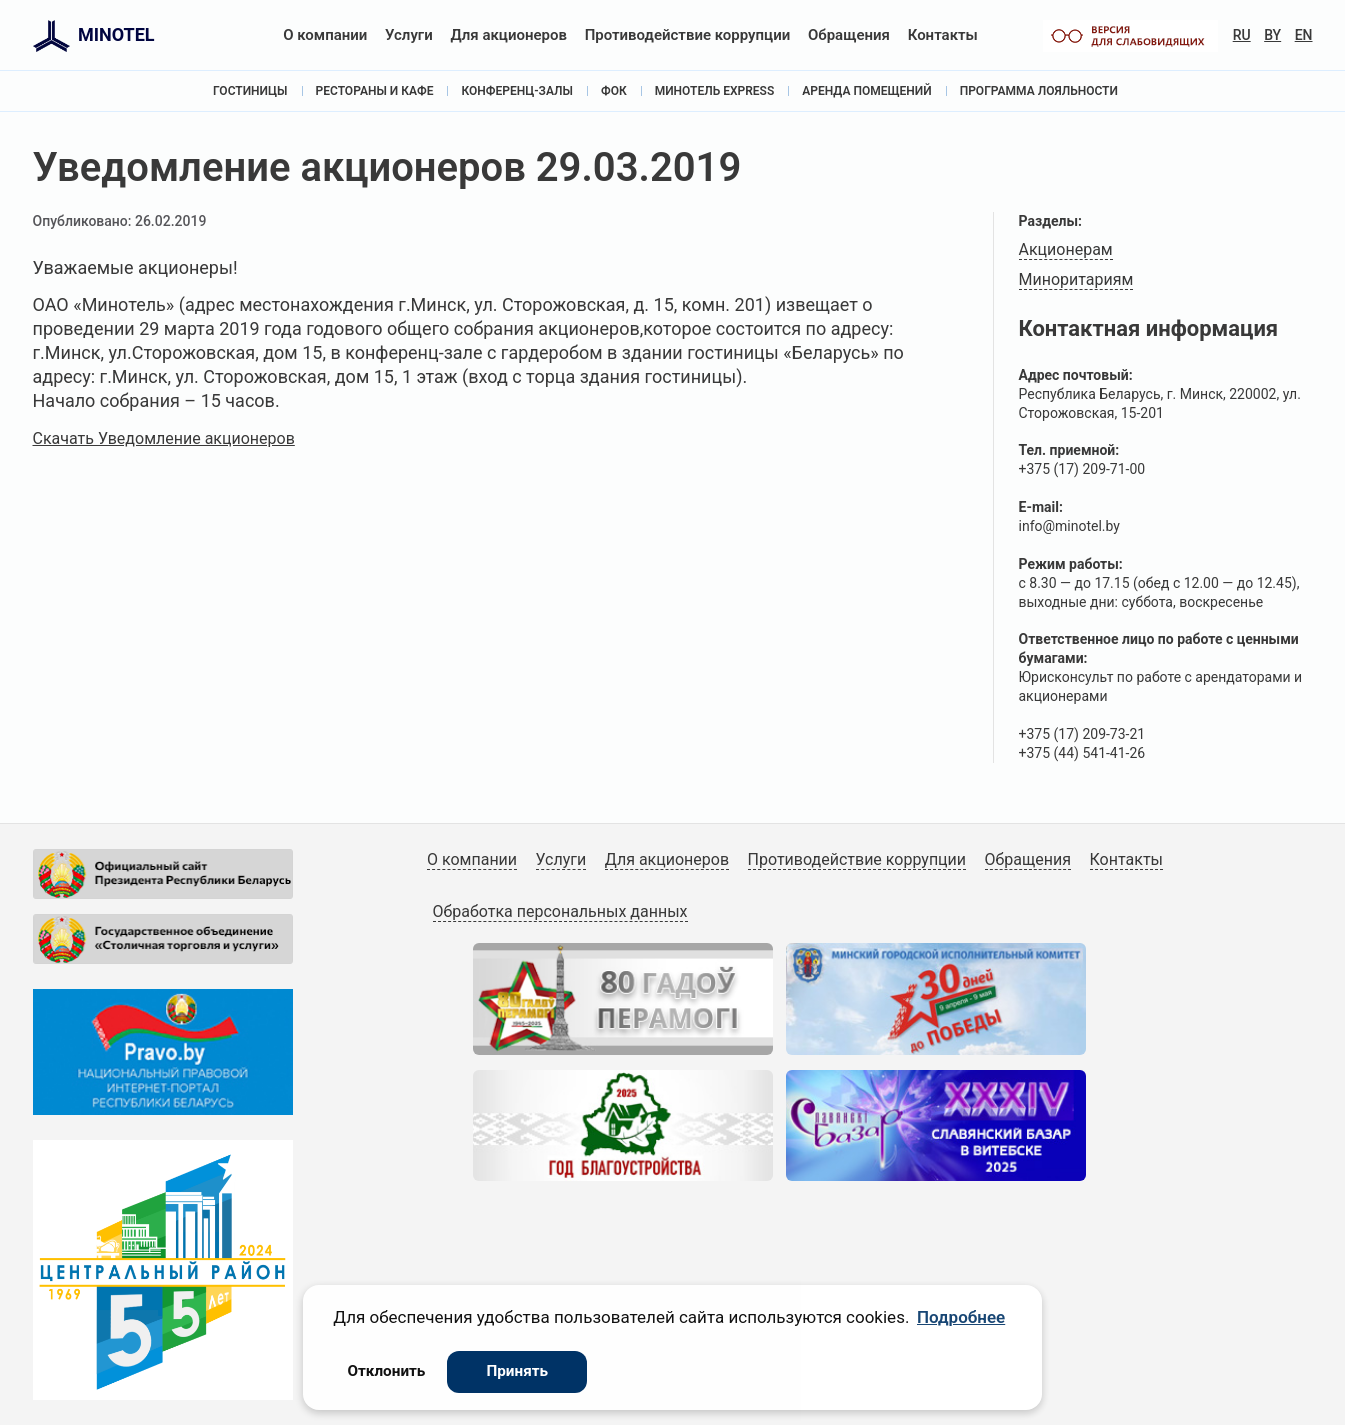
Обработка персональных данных (560, 911)
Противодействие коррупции (688, 35)
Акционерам (1066, 249)
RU (1242, 35)
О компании (325, 35)
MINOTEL (116, 34)
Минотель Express (715, 91)
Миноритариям (1076, 279)
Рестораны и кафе (375, 91)
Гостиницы (250, 91)
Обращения (849, 35)
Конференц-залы (517, 91)
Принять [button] (517, 1371)
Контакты (943, 35)
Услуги (409, 35)
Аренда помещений (866, 91)
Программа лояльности (1039, 91)
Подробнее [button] (961, 1317)
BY (1272, 35)
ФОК (614, 91)
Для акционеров (508, 35)
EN (1304, 35)
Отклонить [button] (386, 1371)
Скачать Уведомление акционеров (164, 438)
